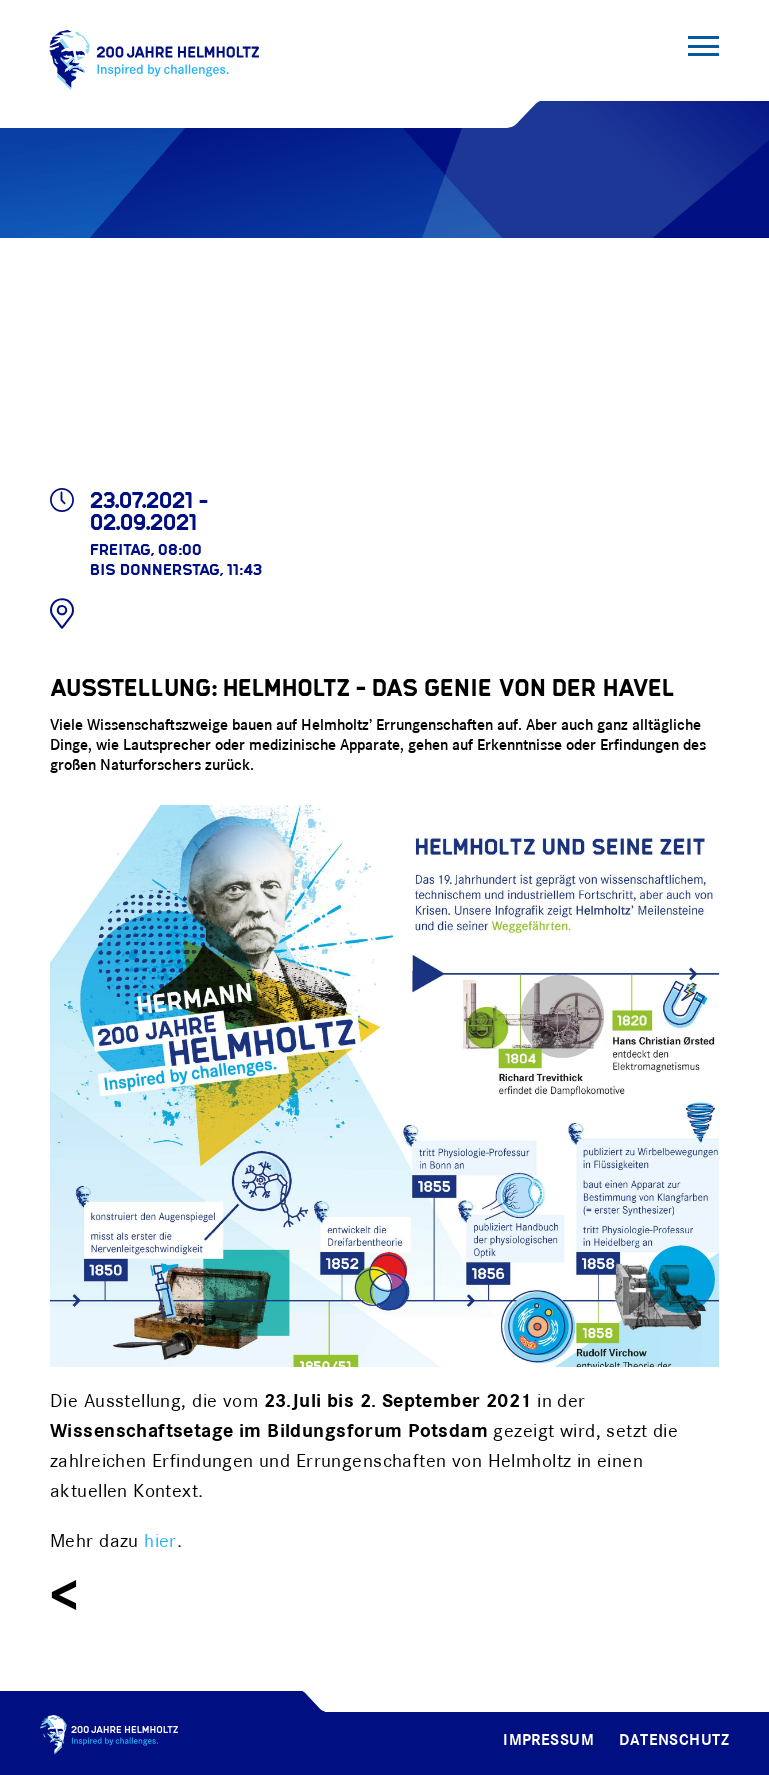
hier (160, 1542)
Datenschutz (674, 1741)
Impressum (548, 1741)
